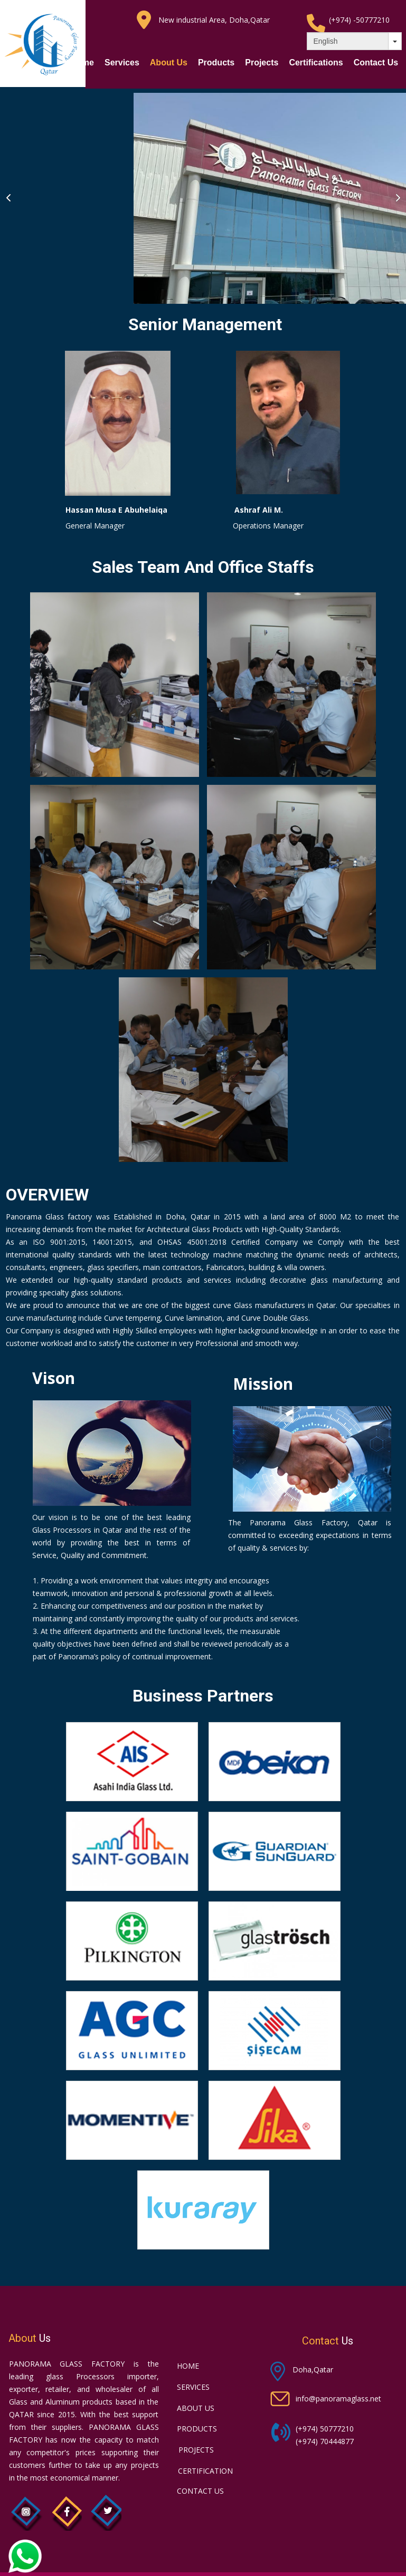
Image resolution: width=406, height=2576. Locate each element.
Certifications (316, 62)
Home (82, 62)
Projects (261, 62)
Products (216, 62)
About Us (168, 62)
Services (122, 62)
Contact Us (376, 62)
